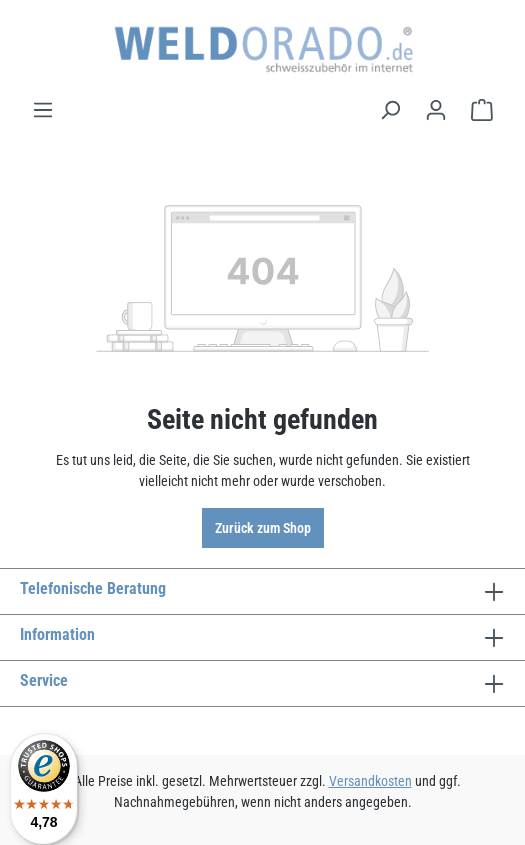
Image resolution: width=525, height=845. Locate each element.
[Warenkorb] (482, 110)
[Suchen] (390, 110)
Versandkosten (370, 781)
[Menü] (43, 110)
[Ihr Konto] (436, 110)
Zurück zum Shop (263, 528)
